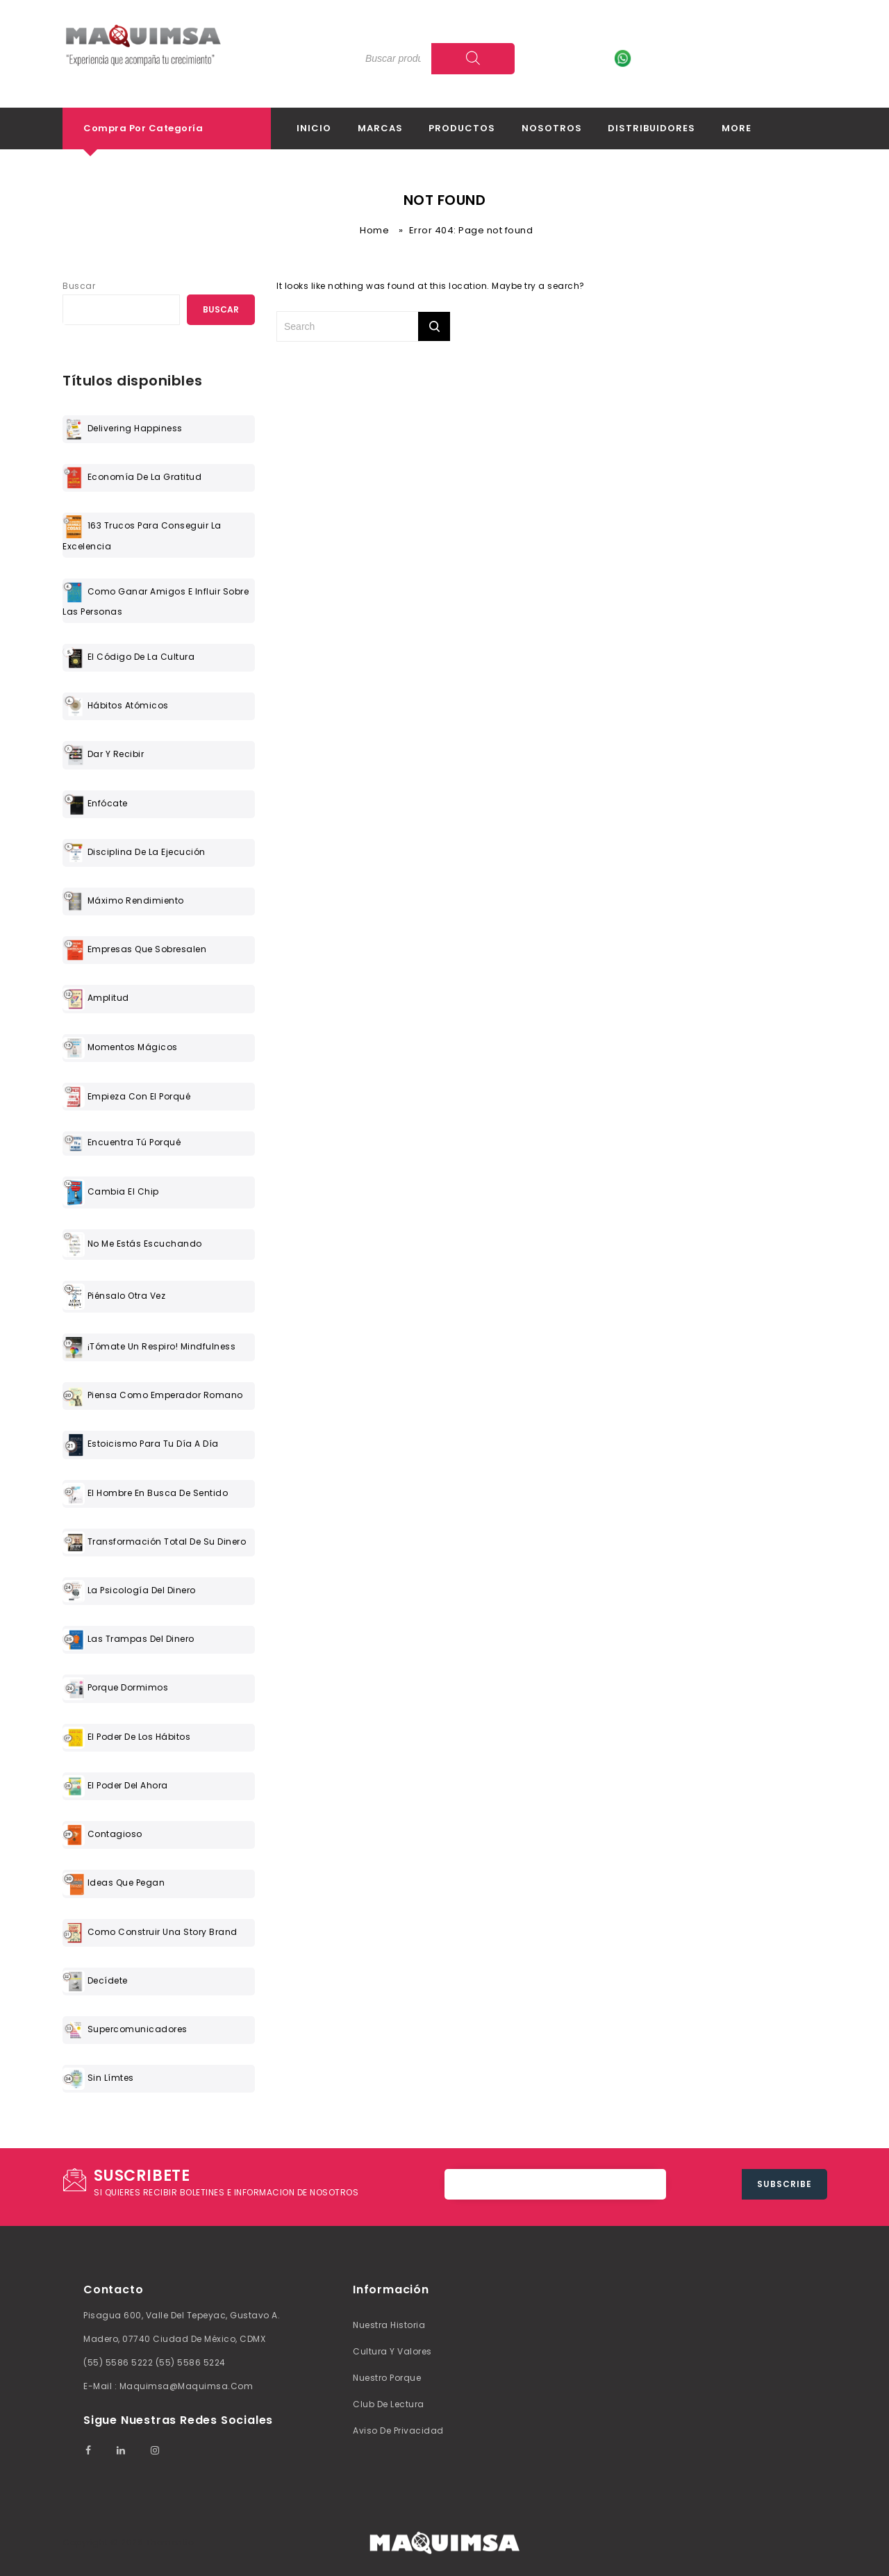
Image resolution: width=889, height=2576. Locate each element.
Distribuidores (651, 128)
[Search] (473, 58)
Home (374, 230)
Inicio (314, 128)
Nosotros (552, 128)
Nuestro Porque (387, 2378)
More (736, 128)
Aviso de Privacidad (398, 2430)
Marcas (380, 128)
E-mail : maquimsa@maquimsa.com (168, 2386)
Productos (462, 128)
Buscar (79, 286)
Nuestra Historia (389, 2325)
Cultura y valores (392, 2351)
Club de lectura (388, 2404)
